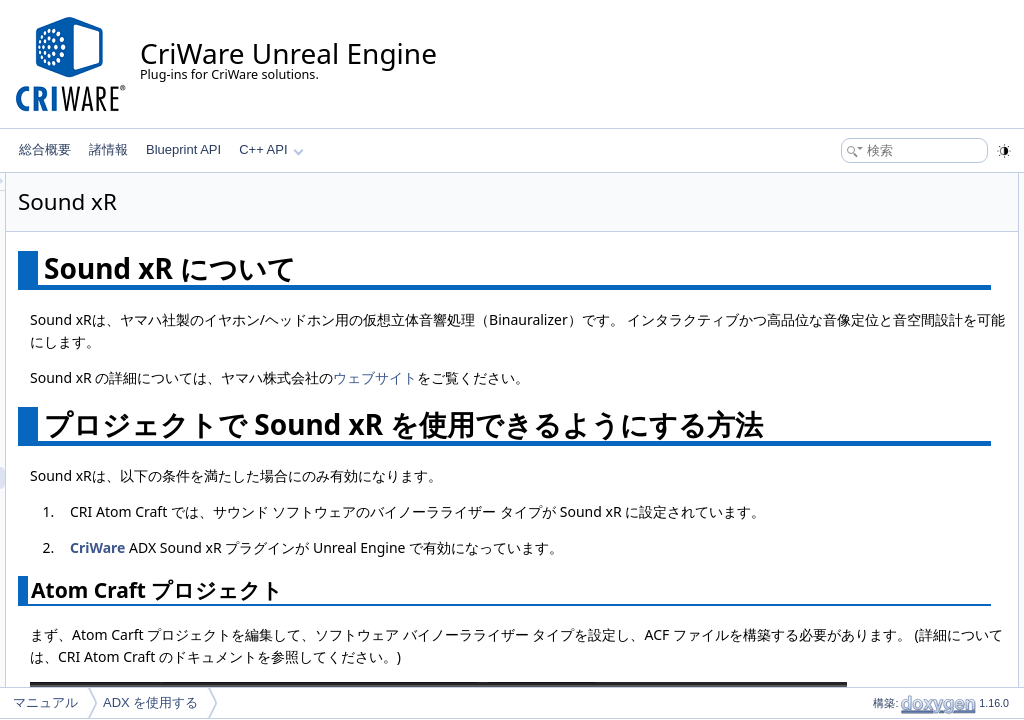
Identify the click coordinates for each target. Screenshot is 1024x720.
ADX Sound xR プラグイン (890, 250)
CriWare (347, 635)
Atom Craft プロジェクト (884, 228)
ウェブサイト (625, 399)
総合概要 (45, 149)
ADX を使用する (150, 702)
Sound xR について (854, 184)
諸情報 (108, 149)
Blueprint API (183, 149)
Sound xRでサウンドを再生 (877, 272)
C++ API (271, 149)
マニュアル (45, 702)
